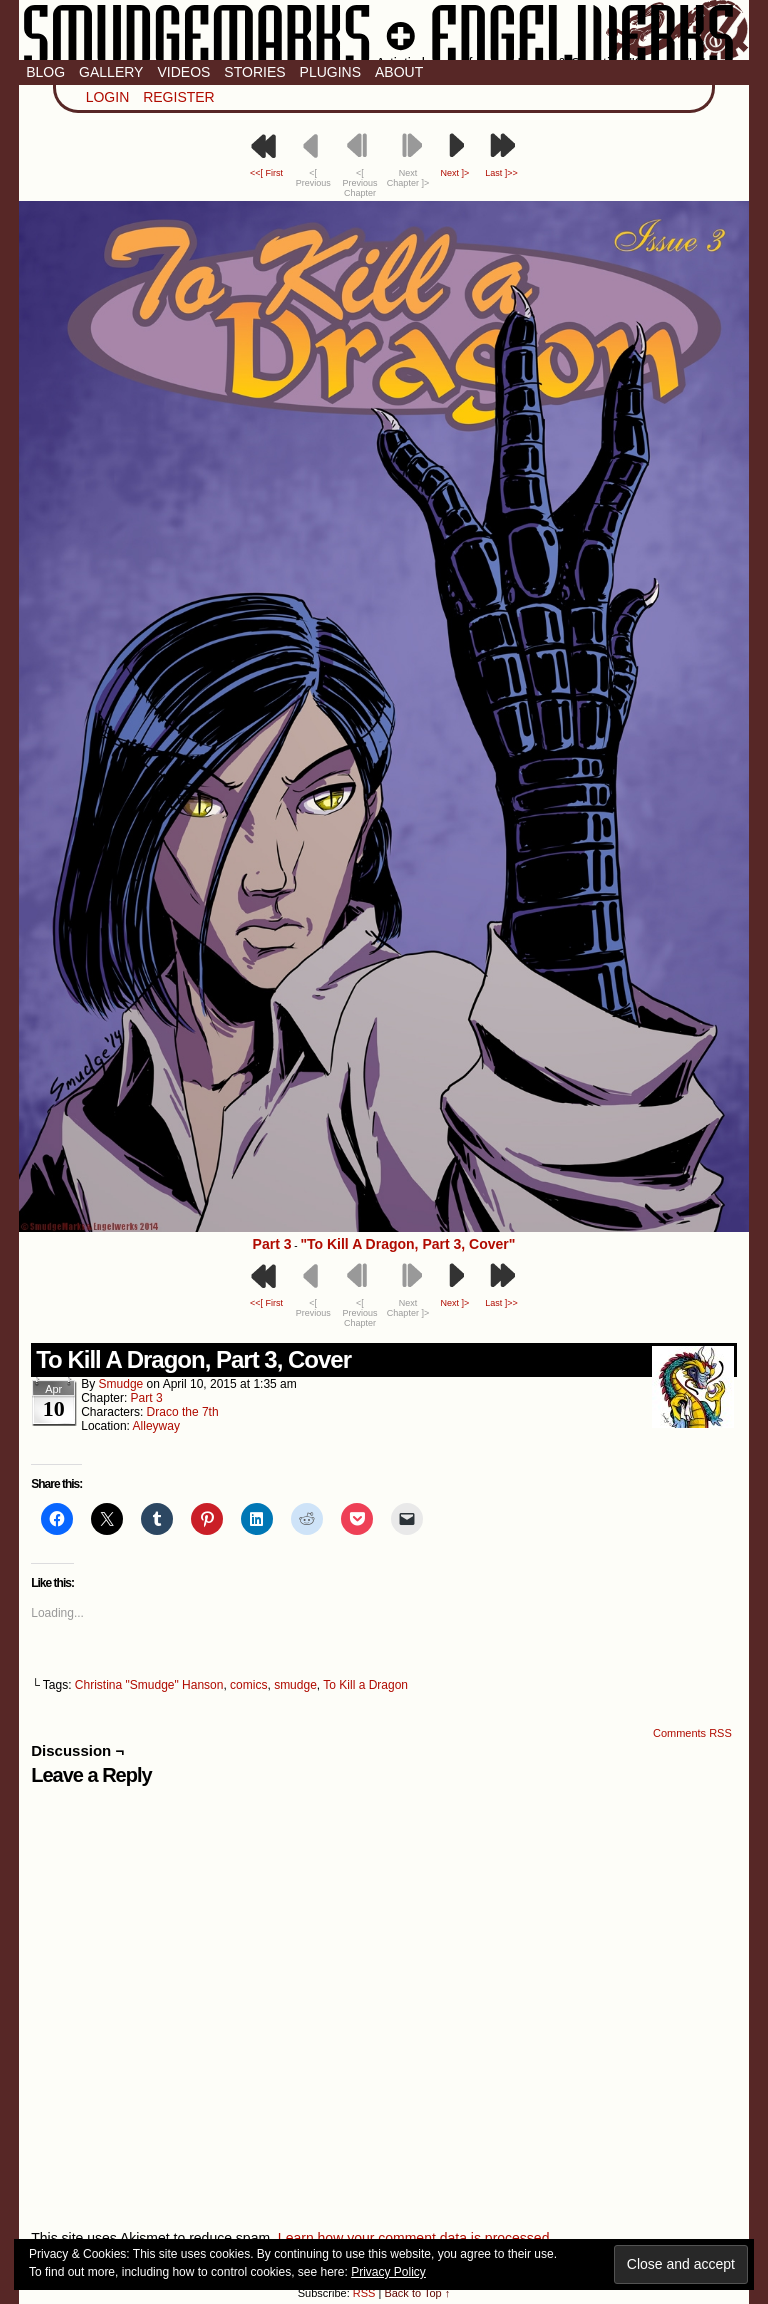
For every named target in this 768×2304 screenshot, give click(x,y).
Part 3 (272, 1244)
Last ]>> (501, 173)
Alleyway (156, 1426)
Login (108, 97)
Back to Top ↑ (417, 2293)
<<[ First (266, 173)
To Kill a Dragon (365, 1685)
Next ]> (454, 173)
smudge (121, 1384)
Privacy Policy (388, 2272)
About (399, 72)
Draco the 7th (183, 1412)
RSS (364, 2293)
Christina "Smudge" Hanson (149, 1685)
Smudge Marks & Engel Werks (384, 30)
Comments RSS (692, 1733)
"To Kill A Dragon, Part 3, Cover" (407, 1244)
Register (179, 97)
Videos (183, 72)
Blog (45, 72)
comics (248, 1685)
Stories (254, 72)
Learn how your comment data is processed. (415, 2238)
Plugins (330, 72)
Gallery (111, 72)
